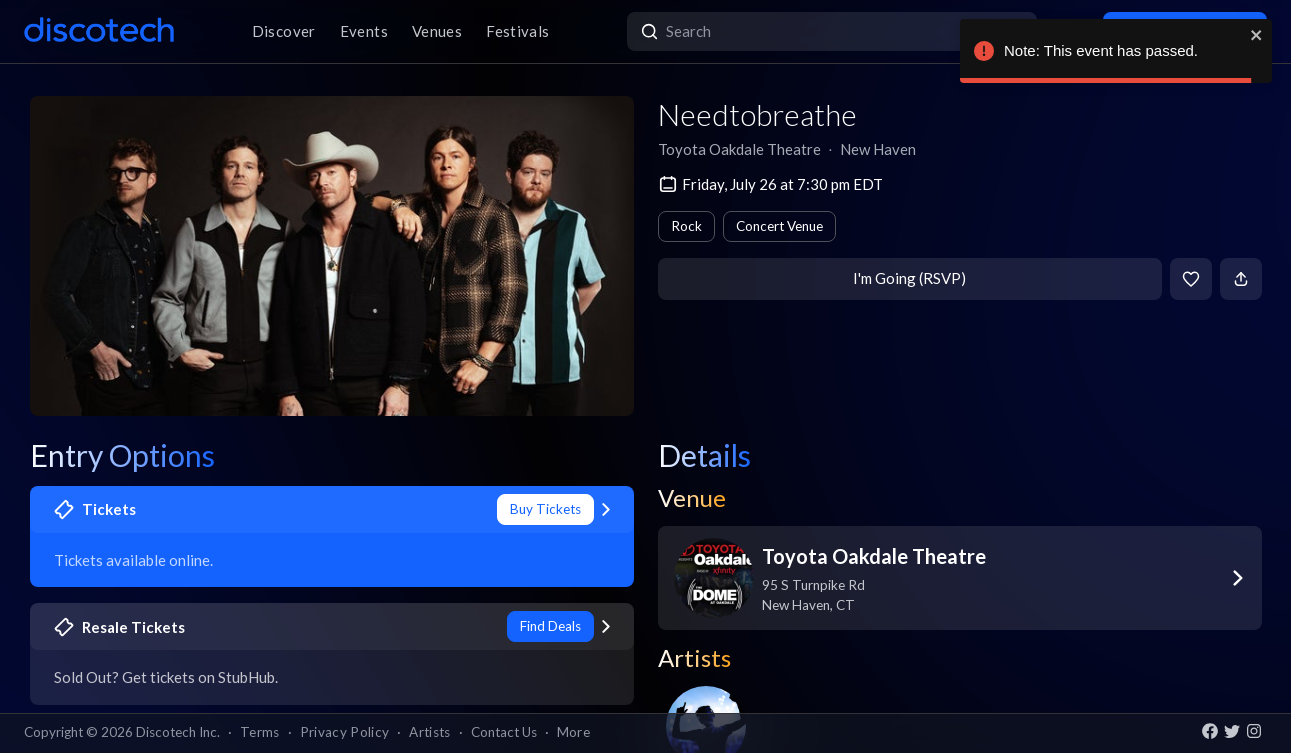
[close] (1257, 35)
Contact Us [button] (504, 732)
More (573, 732)
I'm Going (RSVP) (909, 278)
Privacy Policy (345, 732)
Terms (260, 732)
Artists (429, 732)
